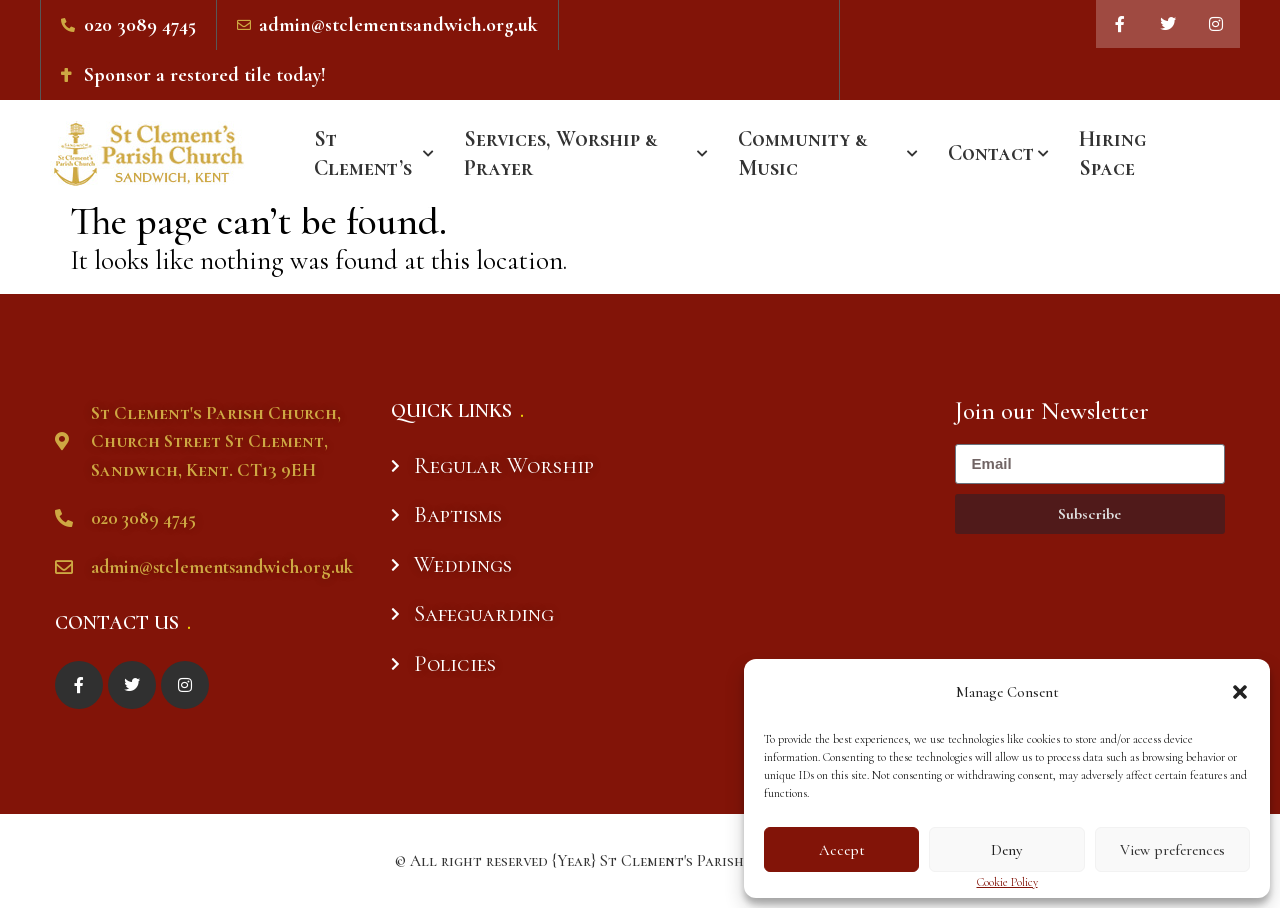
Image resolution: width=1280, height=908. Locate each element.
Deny (1006, 850)
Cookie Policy (1007, 882)
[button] (1240, 692)
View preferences (1172, 850)
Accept (842, 850)
